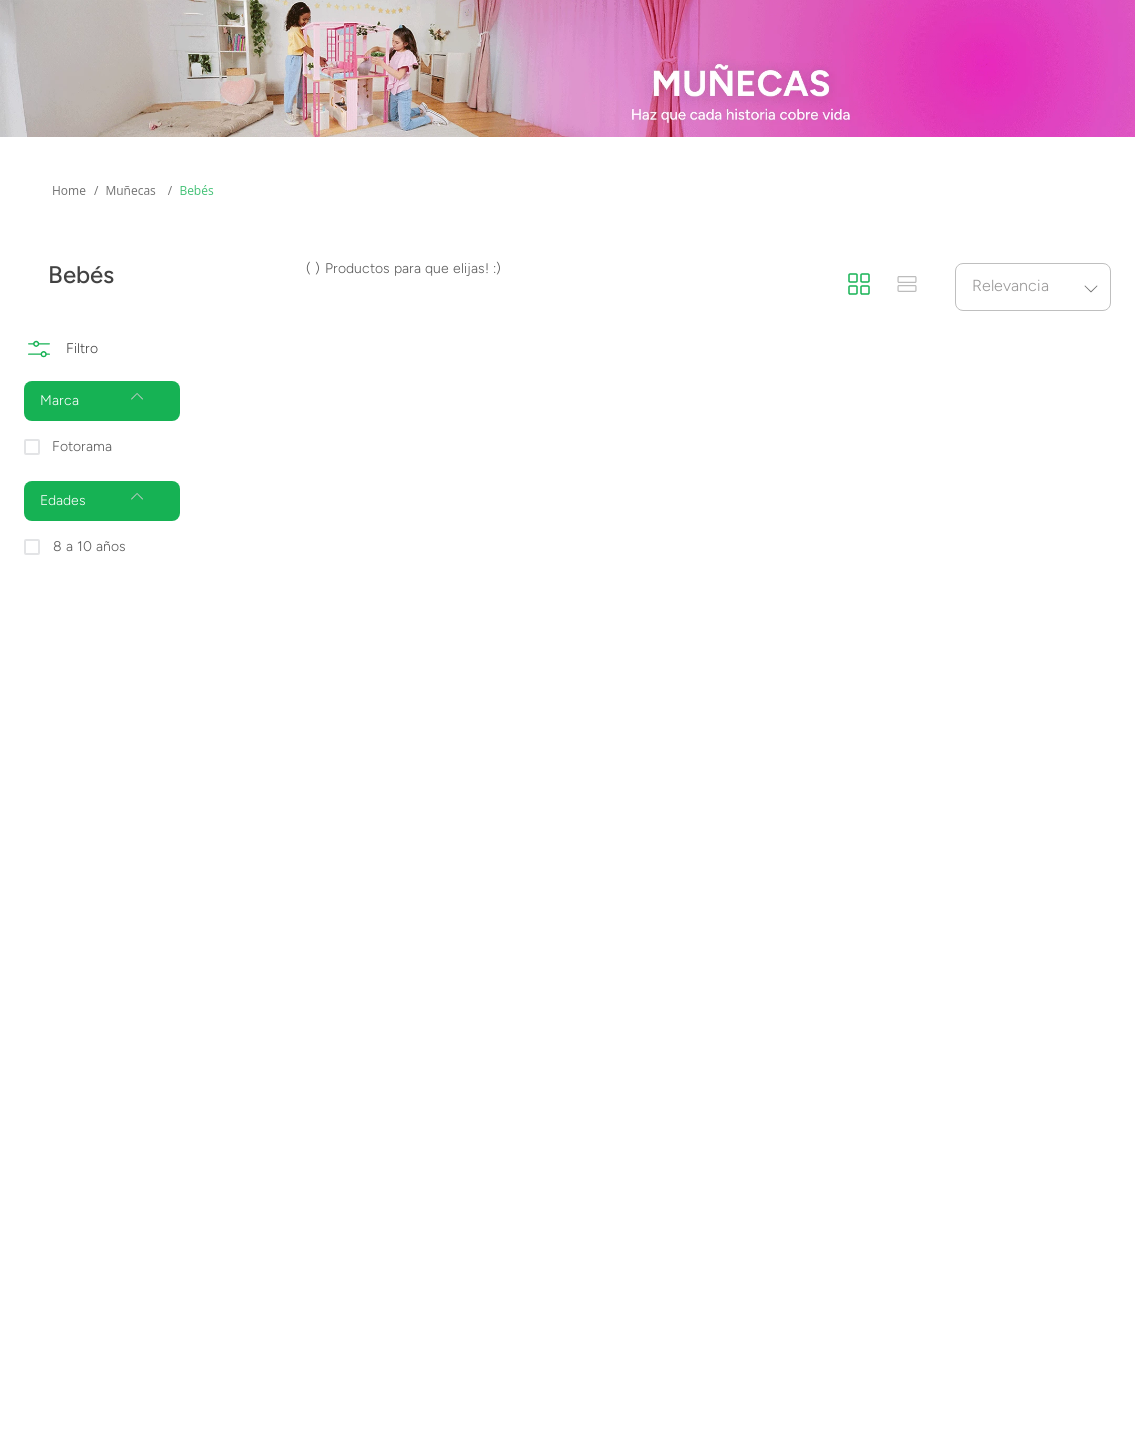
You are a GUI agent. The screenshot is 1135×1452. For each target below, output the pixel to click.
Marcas (374, 146)
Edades (230, 146)
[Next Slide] (1112, 21)
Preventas (527, 146)
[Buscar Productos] (828, 82)
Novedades (695, 146)
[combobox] (538, 82)
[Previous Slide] (23, 21)
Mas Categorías (86, 146)
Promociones (875, 146)
